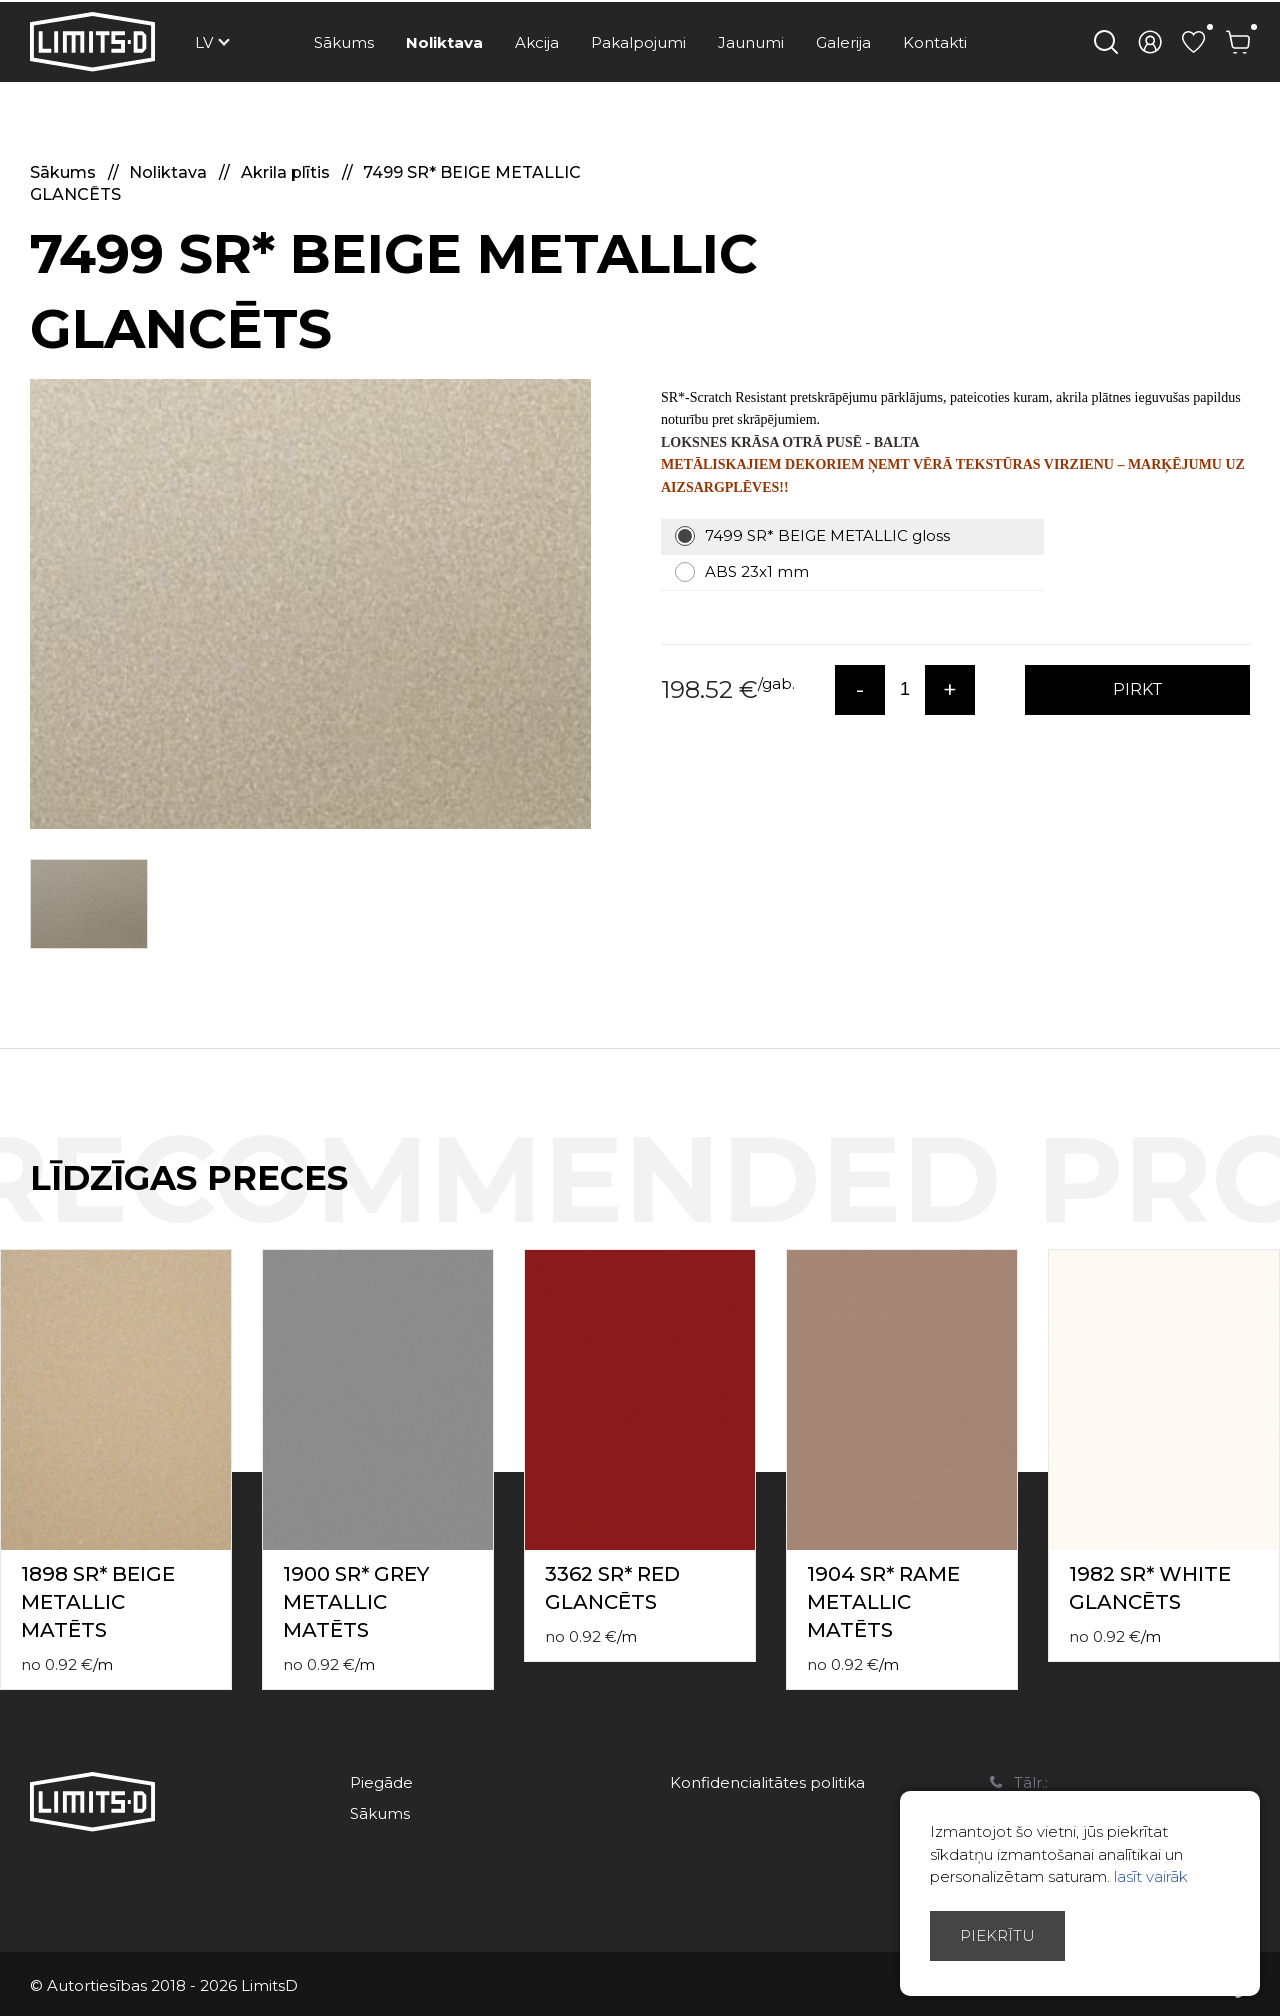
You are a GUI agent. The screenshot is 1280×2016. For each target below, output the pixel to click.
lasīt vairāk (1151, 1876)
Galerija (843, 42)
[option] (310, 604)
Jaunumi (751, 42)
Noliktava (444, 42)
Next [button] (1268, 1199)
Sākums (344, 42)
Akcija (537, 42)
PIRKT (1138, 689)
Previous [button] (1228, 1199)
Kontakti (935, 42)
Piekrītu (997, 1935)
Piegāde (381, 1782)
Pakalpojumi (638, 42)
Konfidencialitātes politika (767, 1782)
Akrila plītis (287, 172)
